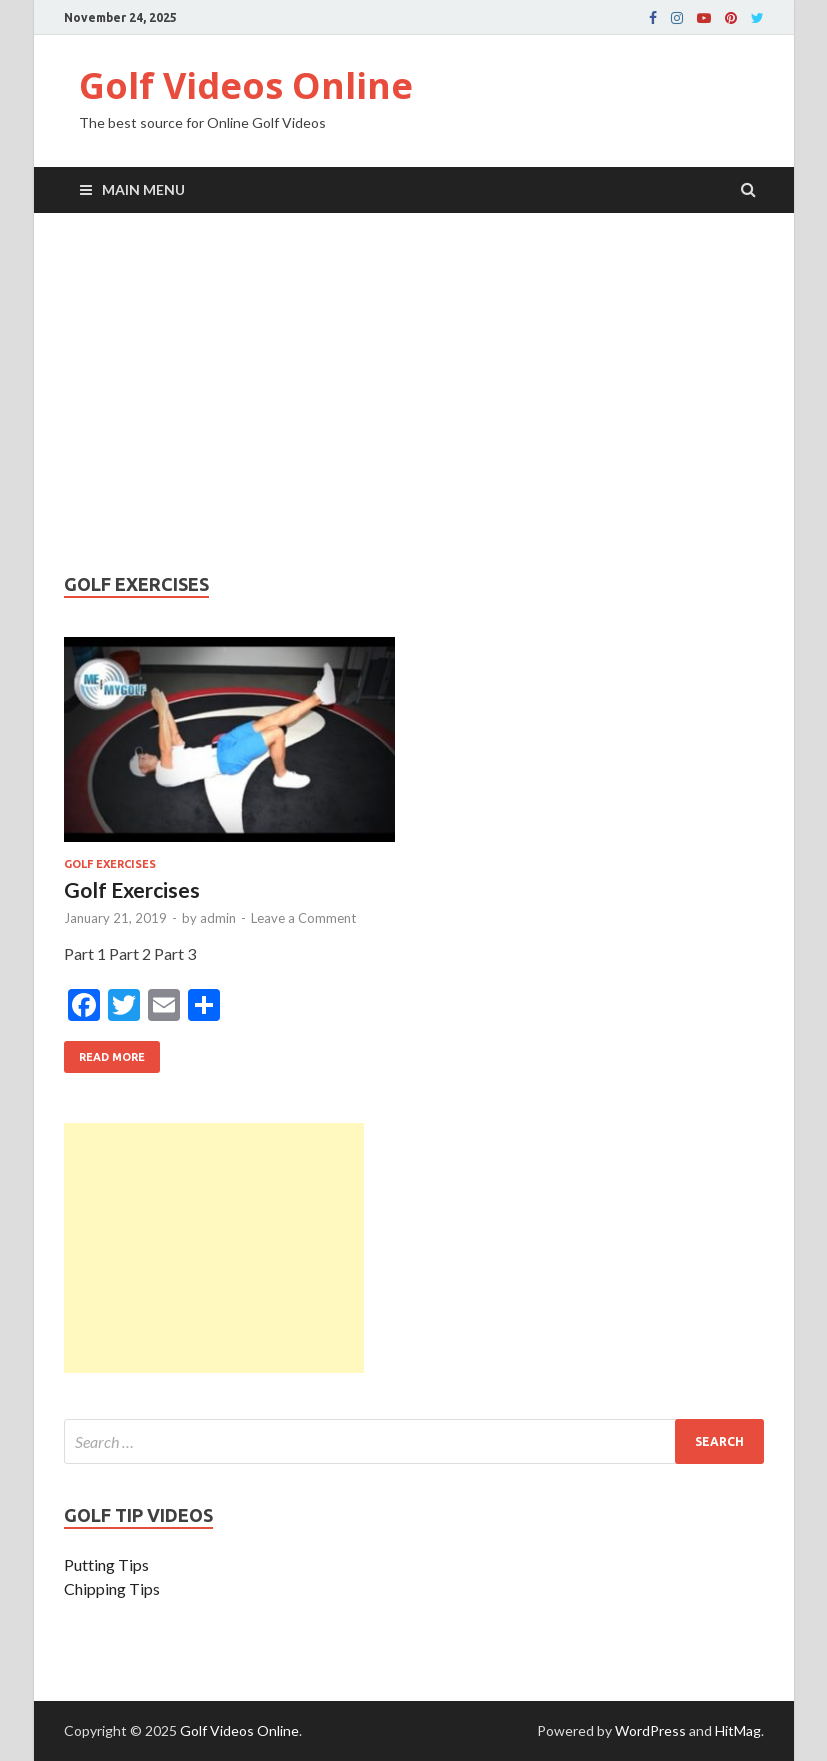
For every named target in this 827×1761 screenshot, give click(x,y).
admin (218, 918)
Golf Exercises (110, 864)
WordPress (650, 1730)
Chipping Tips (112, 1588)
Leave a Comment (303, 918)
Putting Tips (106, 1564)
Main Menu (143, 189)
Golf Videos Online (246, 85)
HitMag (738, 1730)
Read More (104, 1052)
